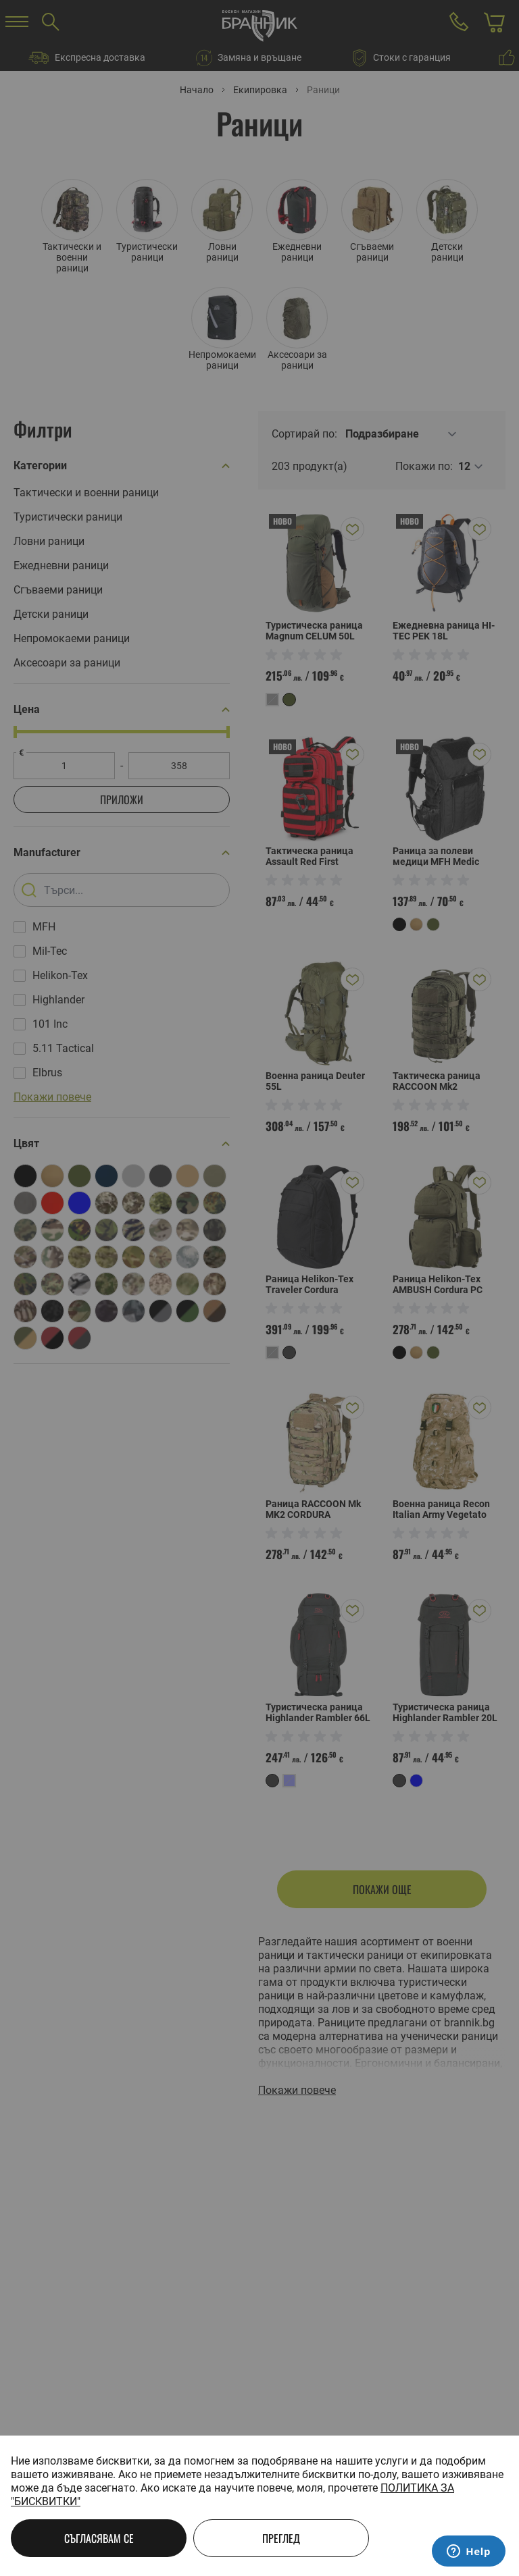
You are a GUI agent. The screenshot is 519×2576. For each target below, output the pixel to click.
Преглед (281, 2538)
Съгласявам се (99, 2538)
